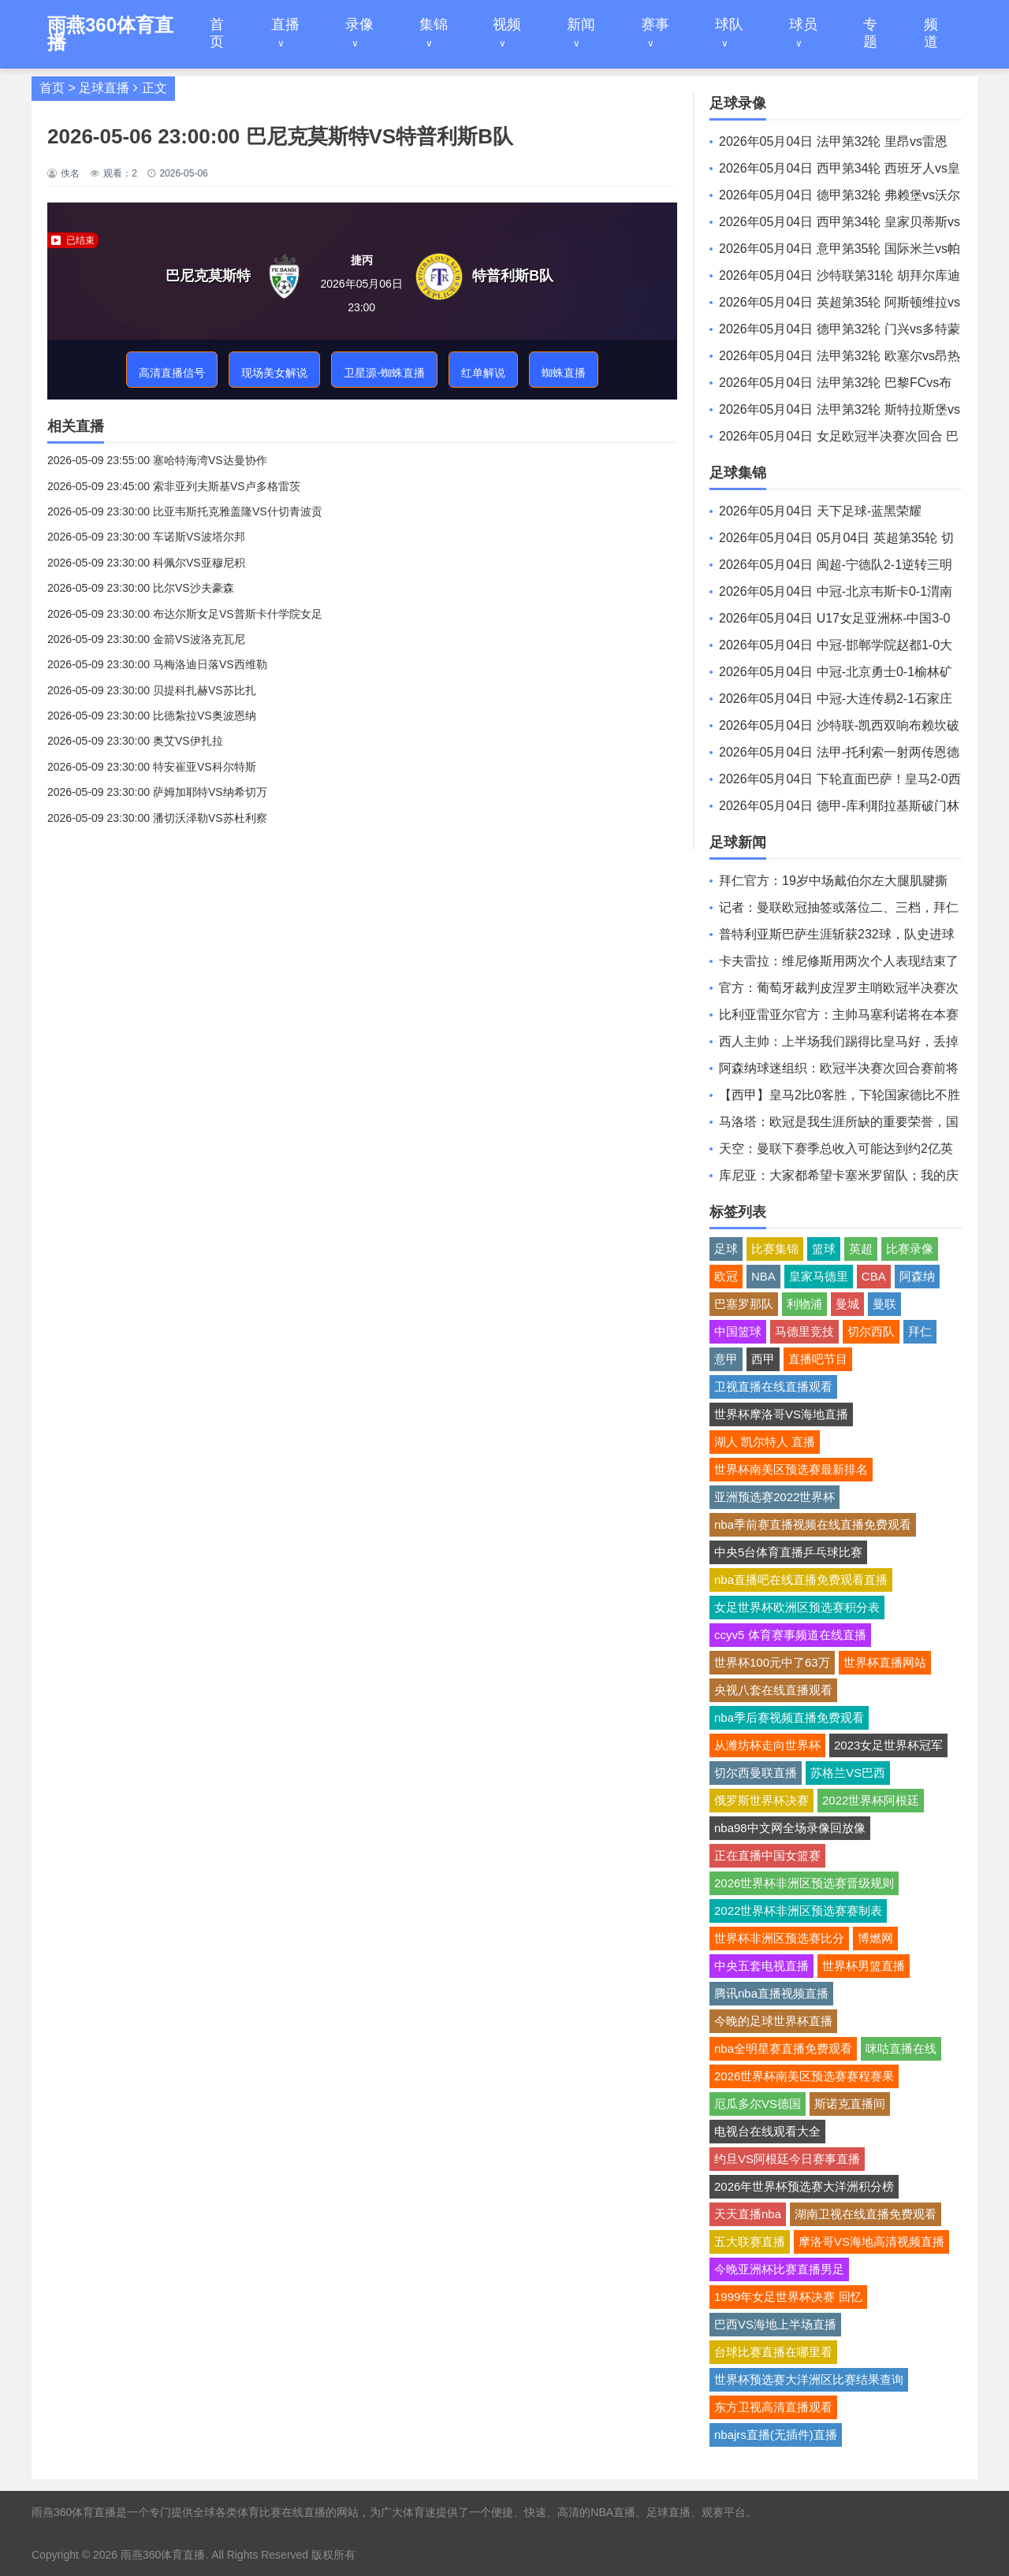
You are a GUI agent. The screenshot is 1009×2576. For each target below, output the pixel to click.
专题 (870, 33)
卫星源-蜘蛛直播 (384, 372)
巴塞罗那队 (743, 1303)
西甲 (763, 1359)
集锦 (433, 24)
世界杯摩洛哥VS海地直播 (781, 1414)
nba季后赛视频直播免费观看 (789, 1717)
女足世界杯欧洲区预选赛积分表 (797, 1607)
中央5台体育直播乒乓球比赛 (788, 1552)
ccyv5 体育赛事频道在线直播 (790, 1634)
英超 (861, 1248)
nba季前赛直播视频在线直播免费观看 (812, 1524)
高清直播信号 (172, 372)
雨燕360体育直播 (163, 2554)
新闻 (581, 24)
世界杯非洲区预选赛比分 (779, 1938)
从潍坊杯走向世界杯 (767, 1745)
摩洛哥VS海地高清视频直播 (871, 2241)
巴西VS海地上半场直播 (775, 2324)
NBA (763, 1276)
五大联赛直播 (749, 2241)
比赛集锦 (775, 1248)
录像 (359, 24)
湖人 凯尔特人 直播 (764, 1441)
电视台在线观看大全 (767, 2131)
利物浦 (804, 1303)
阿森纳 (917, 1276)
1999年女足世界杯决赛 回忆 (788, 2296)
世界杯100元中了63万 (772, 1662)
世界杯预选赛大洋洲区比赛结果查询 (808, 2379)
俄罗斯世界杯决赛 (761, 1800)
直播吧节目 (817, 1359)
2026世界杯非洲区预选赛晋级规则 (804, 1883)
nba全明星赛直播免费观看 (783, 2048)
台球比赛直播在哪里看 (773, 2352)
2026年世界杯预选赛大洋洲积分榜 (804, 2186)
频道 (931, 33)
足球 (726, 1248)
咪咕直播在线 (901, 2048)
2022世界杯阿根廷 (870, 1800)
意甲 (726, 1359)
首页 (217, 33)
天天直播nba (747, 2214)
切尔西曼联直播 (755, 1772)
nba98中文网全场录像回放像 (790, 1827)
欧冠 (726, 1276)
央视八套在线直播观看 (773, 1690)
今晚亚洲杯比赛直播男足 (779, 2269)
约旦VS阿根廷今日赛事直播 (787, 2158)
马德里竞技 (804, 1331)
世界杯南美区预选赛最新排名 (791, 1469)
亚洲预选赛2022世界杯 (774, 1497)
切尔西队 (871, 1331)
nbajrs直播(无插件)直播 (775, 2434)
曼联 (884, 1303)
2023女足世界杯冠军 (888, 1745)
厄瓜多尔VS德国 (757, 2103)
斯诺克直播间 (849, 2103)
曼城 (847, 1303)
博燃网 (875, 1938)
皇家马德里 (818, 1276)
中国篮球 (737, 1331)
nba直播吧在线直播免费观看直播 (801, 1579)
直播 (285, 24)
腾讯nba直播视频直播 (771, 1993)
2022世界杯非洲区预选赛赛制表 (798, 1910)
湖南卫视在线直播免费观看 (865, 2214)
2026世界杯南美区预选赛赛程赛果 (804, 2076)
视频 (507, 24)
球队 (729, 24)
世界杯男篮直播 (863, 1965)
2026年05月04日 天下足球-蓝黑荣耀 (820, 511)
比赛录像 (909, 1248)
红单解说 (483, 372)
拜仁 (920, 1331)
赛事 (655, 24)
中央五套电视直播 (761, 1965)
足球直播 (104, 88)
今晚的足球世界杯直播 (773, 2021)
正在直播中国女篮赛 (767, 1855)
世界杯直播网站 (884, 1662)
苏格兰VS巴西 (847, 1772)
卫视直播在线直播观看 (773, 1386)
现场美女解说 (274, 372)
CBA (874, 1276)
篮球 (824, 1248)
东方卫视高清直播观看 (773, 2407)
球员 (803, 24)
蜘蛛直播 (564, 372)
